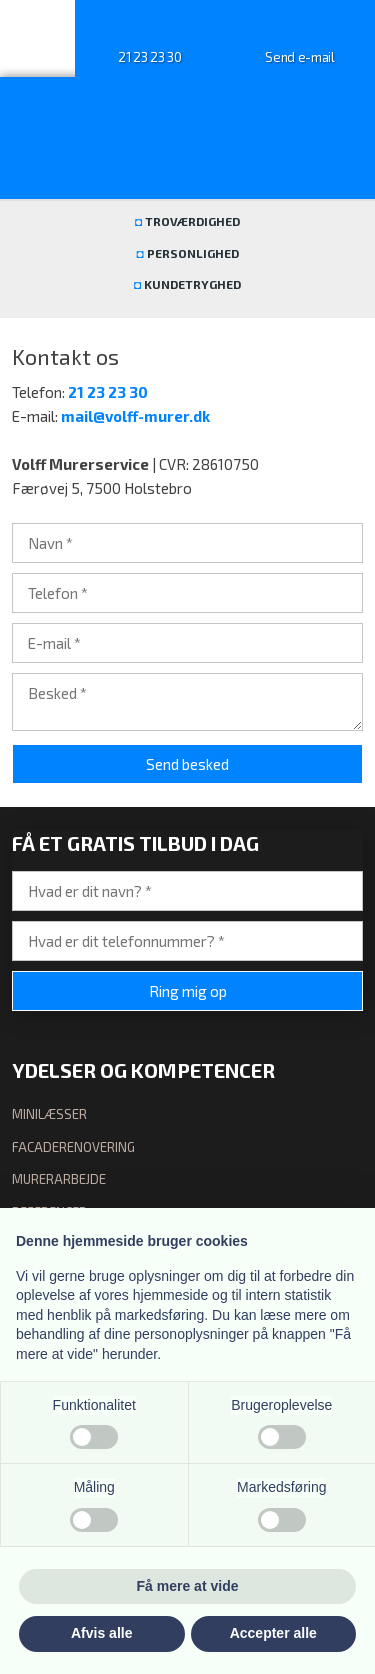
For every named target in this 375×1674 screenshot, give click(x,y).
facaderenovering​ (73, 1147)
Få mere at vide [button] (188, 1586)
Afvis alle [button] (101, 1633)
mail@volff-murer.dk (135, 416)
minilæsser (49, 1114)
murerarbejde (59, 1179)
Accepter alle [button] (273, 1633)
